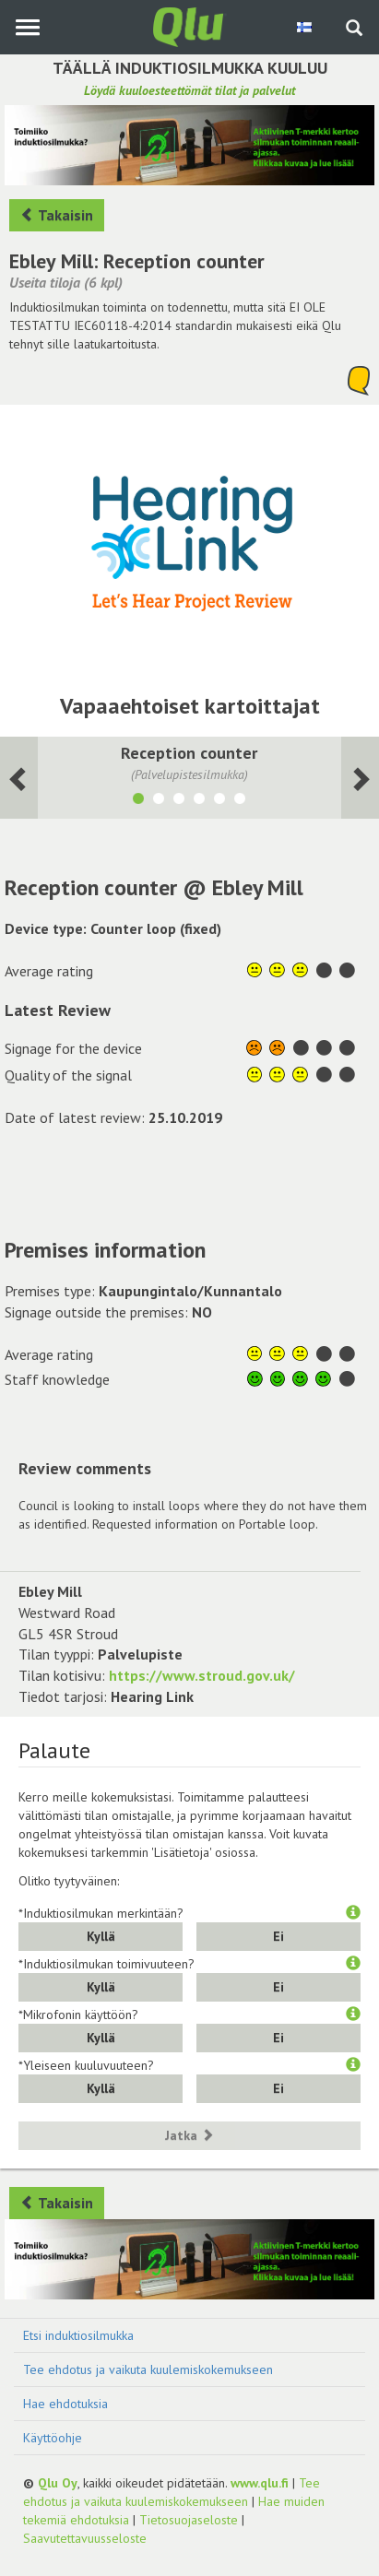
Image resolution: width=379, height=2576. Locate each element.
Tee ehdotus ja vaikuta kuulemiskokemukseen (148, 2369)
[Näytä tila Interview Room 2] (240, 801)
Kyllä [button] (101, 1936)
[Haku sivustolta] (354, 29)
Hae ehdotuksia (65, 2403)
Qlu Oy (57, 2483)
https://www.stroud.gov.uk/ (202, 1675)
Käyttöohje (52, 2437)
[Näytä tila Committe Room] (179, 801)
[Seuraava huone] (19, 778)
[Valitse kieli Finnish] (306, 26)
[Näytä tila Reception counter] (138, 801)
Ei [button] (278, 1936)
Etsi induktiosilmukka (78, 2335)
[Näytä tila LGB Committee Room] (199, 801)
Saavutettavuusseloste (85, 2538)
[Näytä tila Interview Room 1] (219, 801)
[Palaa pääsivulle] (190, 26)
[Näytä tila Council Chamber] (158, 801)
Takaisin (56, 215)
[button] (353, 1913)
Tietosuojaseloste (188, 2519)
